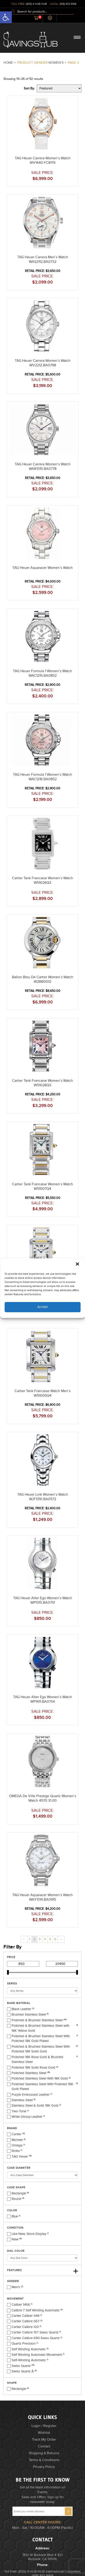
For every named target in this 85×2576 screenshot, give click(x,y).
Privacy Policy (44, 2467)
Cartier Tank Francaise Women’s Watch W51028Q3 (42, 1083)
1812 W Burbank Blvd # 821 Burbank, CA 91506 (43, 2557)
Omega (17, 2145)
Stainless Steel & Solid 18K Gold (35, 2105)
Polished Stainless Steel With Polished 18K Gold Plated (42, 2086)
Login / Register (44, 2426)
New (15, 2239)
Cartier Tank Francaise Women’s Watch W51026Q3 (42, 880)
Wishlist (44, 2433)
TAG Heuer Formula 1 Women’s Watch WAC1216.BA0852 (42, 777)
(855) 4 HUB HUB (36, 3)
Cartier (16, 2134)
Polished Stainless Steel (29, 2073)
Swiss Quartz (21, 2366)
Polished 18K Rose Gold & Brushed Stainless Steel (37, 2059)
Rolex (16, 2151)
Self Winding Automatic (29, 2349)
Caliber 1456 (21, 2305)
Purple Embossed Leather (31, 2095)
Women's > (57, 63)
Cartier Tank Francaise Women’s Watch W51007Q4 (42, 1186)
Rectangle (19, 2193)
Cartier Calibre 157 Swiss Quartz (35, 2332)
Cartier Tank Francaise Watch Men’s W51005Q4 (42, 1393)
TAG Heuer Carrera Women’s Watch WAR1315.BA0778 (42, 466)
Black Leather (21, 2009)
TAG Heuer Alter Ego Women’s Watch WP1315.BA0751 (42, 1600)
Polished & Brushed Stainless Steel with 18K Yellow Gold (40, 2028)
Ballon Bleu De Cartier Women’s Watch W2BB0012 (42, 979)
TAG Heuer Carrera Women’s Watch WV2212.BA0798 (42, 363)
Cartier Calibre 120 (25, 2327)
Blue (15, 2216)
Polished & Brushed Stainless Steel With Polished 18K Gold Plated (41, 2038)
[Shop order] (59, 88)
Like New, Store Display (29, 2234)
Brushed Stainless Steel (29, 2014)
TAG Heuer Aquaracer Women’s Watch (42, 568)
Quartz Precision (24, 2344)
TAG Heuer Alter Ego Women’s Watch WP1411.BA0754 (42, 1699)
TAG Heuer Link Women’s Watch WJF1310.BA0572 (42, 1496)
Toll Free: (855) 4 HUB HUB (24, 2571)
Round (16, 2199)
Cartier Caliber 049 (25, 2316)
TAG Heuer (20, 2156)
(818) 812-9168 (68, 3)
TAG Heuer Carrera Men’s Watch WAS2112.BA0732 (42, 259)
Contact (44, 2446)
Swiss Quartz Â (23, 2371)
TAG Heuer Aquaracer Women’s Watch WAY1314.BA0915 (42, 1897)
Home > (10, 63)
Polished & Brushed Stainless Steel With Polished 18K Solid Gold (41, 2049)
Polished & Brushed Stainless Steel (37, 2020)
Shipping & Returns (44, 2453)
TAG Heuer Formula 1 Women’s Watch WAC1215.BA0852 (42, 673)
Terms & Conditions (44, 2460)
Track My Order (44, 2439)
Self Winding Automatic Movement (37, 2355)
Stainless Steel (22, 2100)
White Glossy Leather (27, 2117)
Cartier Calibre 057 (25, 2321)
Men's (16, 2287)
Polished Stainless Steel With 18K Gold (40, 2078)
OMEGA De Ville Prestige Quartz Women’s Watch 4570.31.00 (42, 1798)
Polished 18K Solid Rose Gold (33, 2067)
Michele (17, 2140)
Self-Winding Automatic (29, 2360)
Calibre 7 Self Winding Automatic (36, 2310)
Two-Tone (19, 2111)
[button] (6, 17)
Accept (42, 1307)
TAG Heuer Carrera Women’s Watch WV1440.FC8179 (42, 160)
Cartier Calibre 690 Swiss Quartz (36, 2338)
